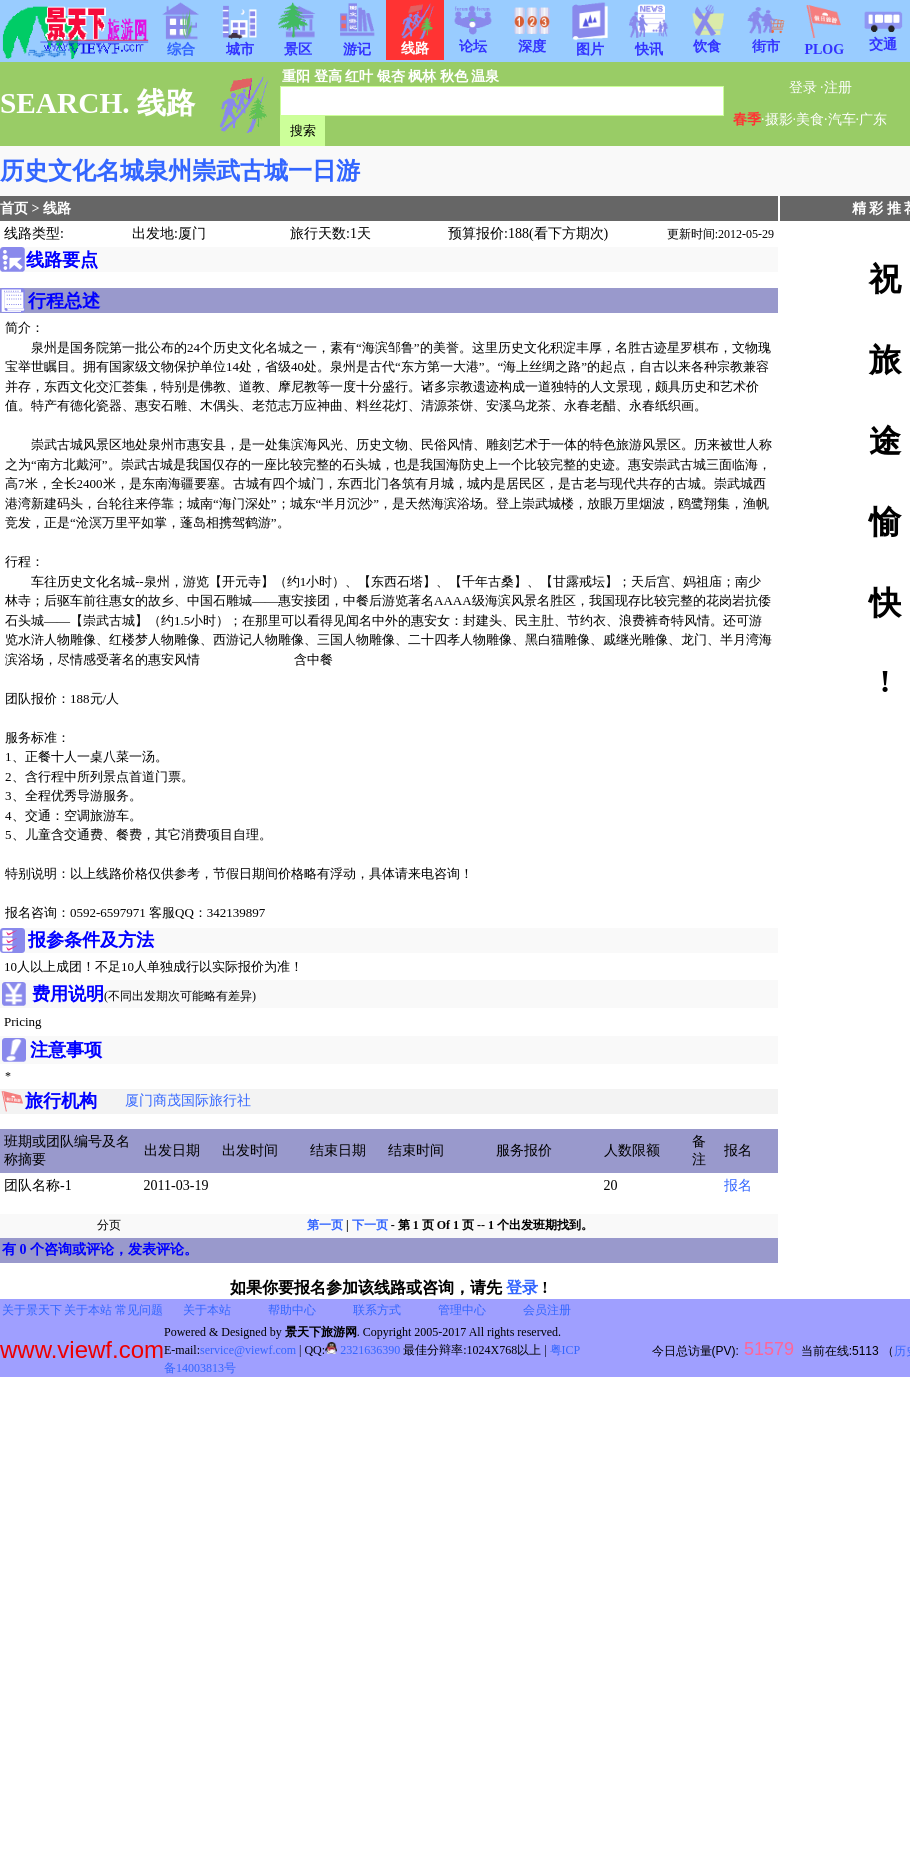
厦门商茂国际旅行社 (188, 1100)
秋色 (454, 76)
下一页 (370, 1225)
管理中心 (462, 1310)
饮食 (707, 40)
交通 (883, 38)
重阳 (296, 76)
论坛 (473, 40)
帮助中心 (292, 1310)
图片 (590, 43)
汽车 (842, 119)
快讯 (649, 43)
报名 (738, 1185)
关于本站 (88, 1310)
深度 (532, 40)
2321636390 (362, 1350)
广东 (873, 119)
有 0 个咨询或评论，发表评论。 (100, 1249)
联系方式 (377, 1310)
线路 (57, 208)
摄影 (779, 119)
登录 (803, 87)
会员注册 (547, 1310)
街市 (766, 40)
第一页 (325, 1225)
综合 (181, 43)
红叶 (359, 76)
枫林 (422, 76)
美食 (810, 119)
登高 (328, 76)
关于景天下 (32, 1310)
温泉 (485, 76)
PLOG (824, 43)
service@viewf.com (248, 1350)
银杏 (391, 76)
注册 (838, 87)
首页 (14, 208)
